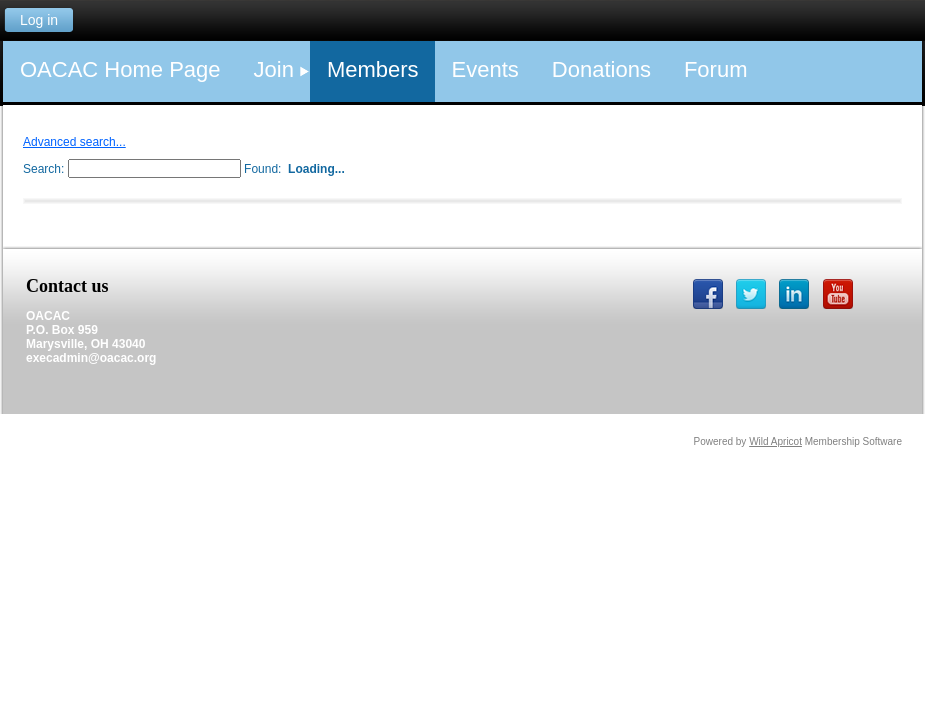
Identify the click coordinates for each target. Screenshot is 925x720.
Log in (39, 20)
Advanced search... (74, 142)
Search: (43, 169)
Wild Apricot (775, 441)
